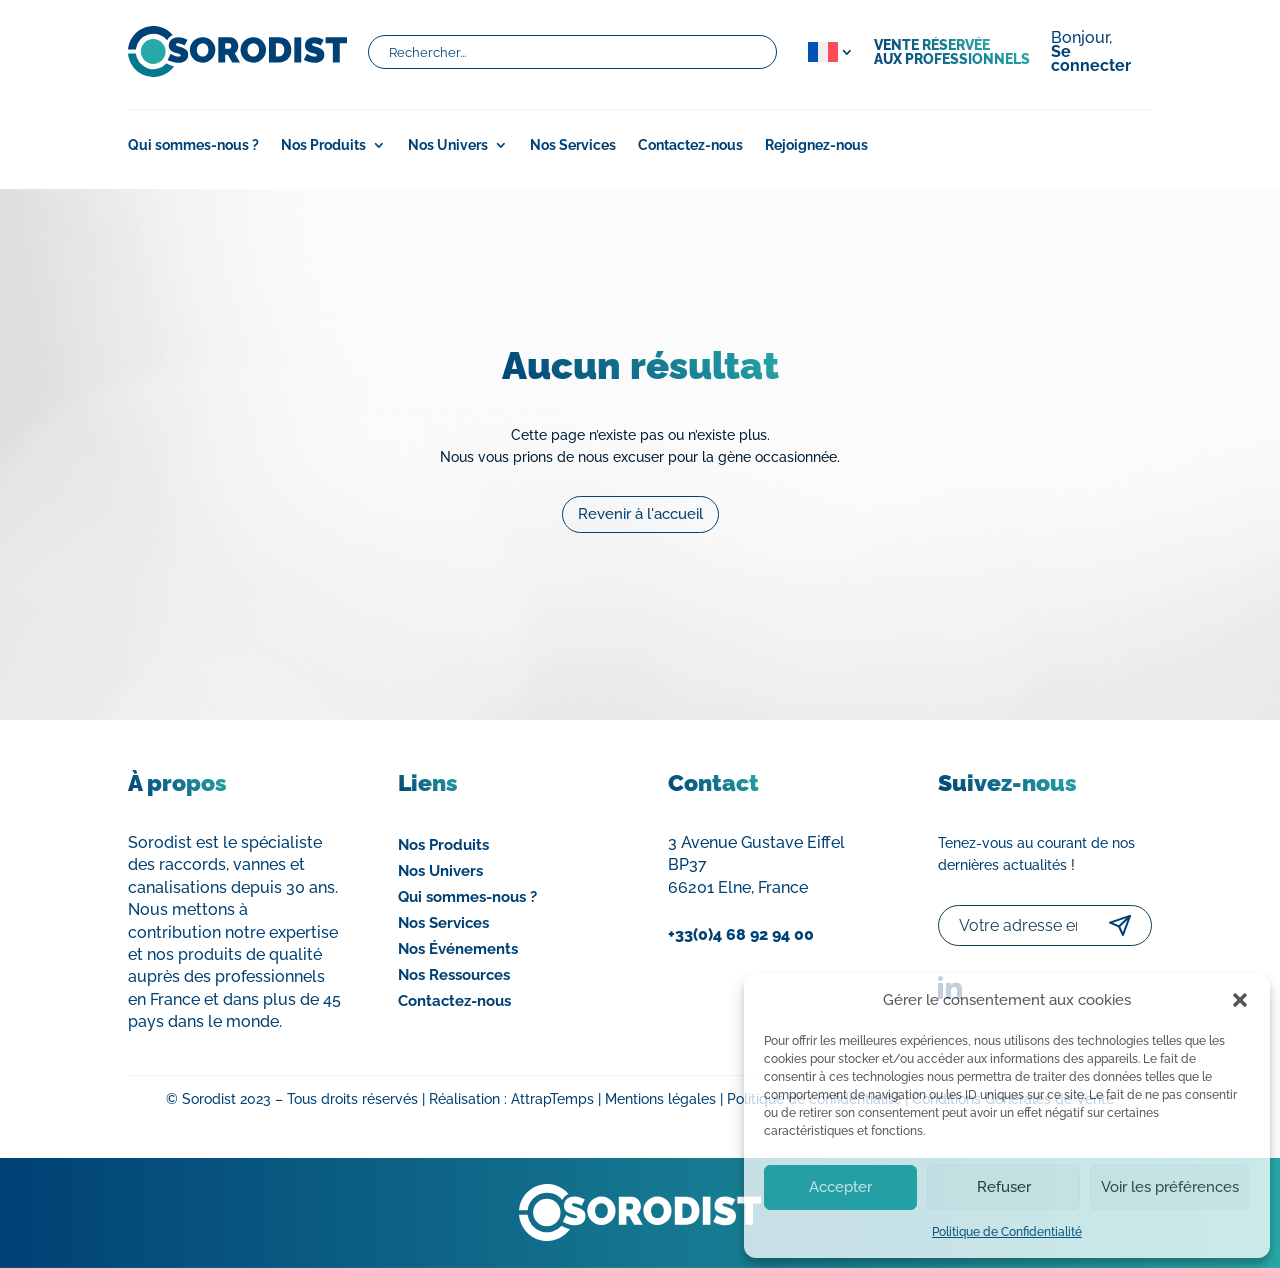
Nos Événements (458, 949)
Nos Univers (448, 145)
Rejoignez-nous (816, 145)
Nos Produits (323, 145)
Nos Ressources (454, 975)
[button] (1240, 1000)
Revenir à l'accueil (640, 495)
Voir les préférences (1170, 1187)
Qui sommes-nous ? (193, 145)
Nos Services (573, 145)
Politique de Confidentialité (1007, 1232)
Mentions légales (660, 1099)
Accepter (840, 1187)
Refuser (1004, 1187)
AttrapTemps (552, 1099)
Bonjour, (1091, 53)
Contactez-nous (690, 145)
